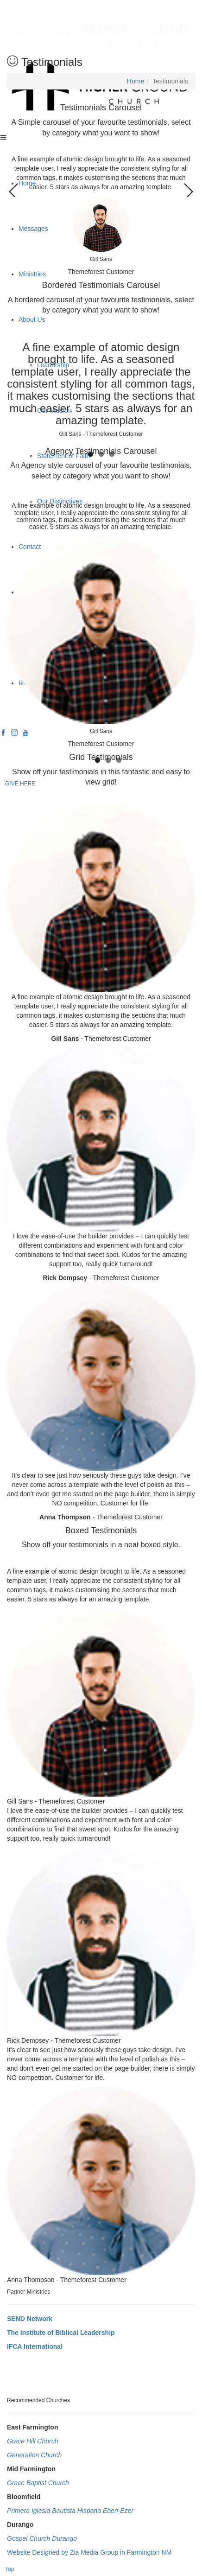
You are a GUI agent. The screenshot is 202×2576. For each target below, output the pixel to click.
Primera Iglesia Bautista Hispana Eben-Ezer (70, 2510)
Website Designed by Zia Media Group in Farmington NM (89, 2552)
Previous (14, 188)
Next (188, 188)
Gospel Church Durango (42, 2538)
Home (135, 81)
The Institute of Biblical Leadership (61, 2332)
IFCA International (35, 2346)
